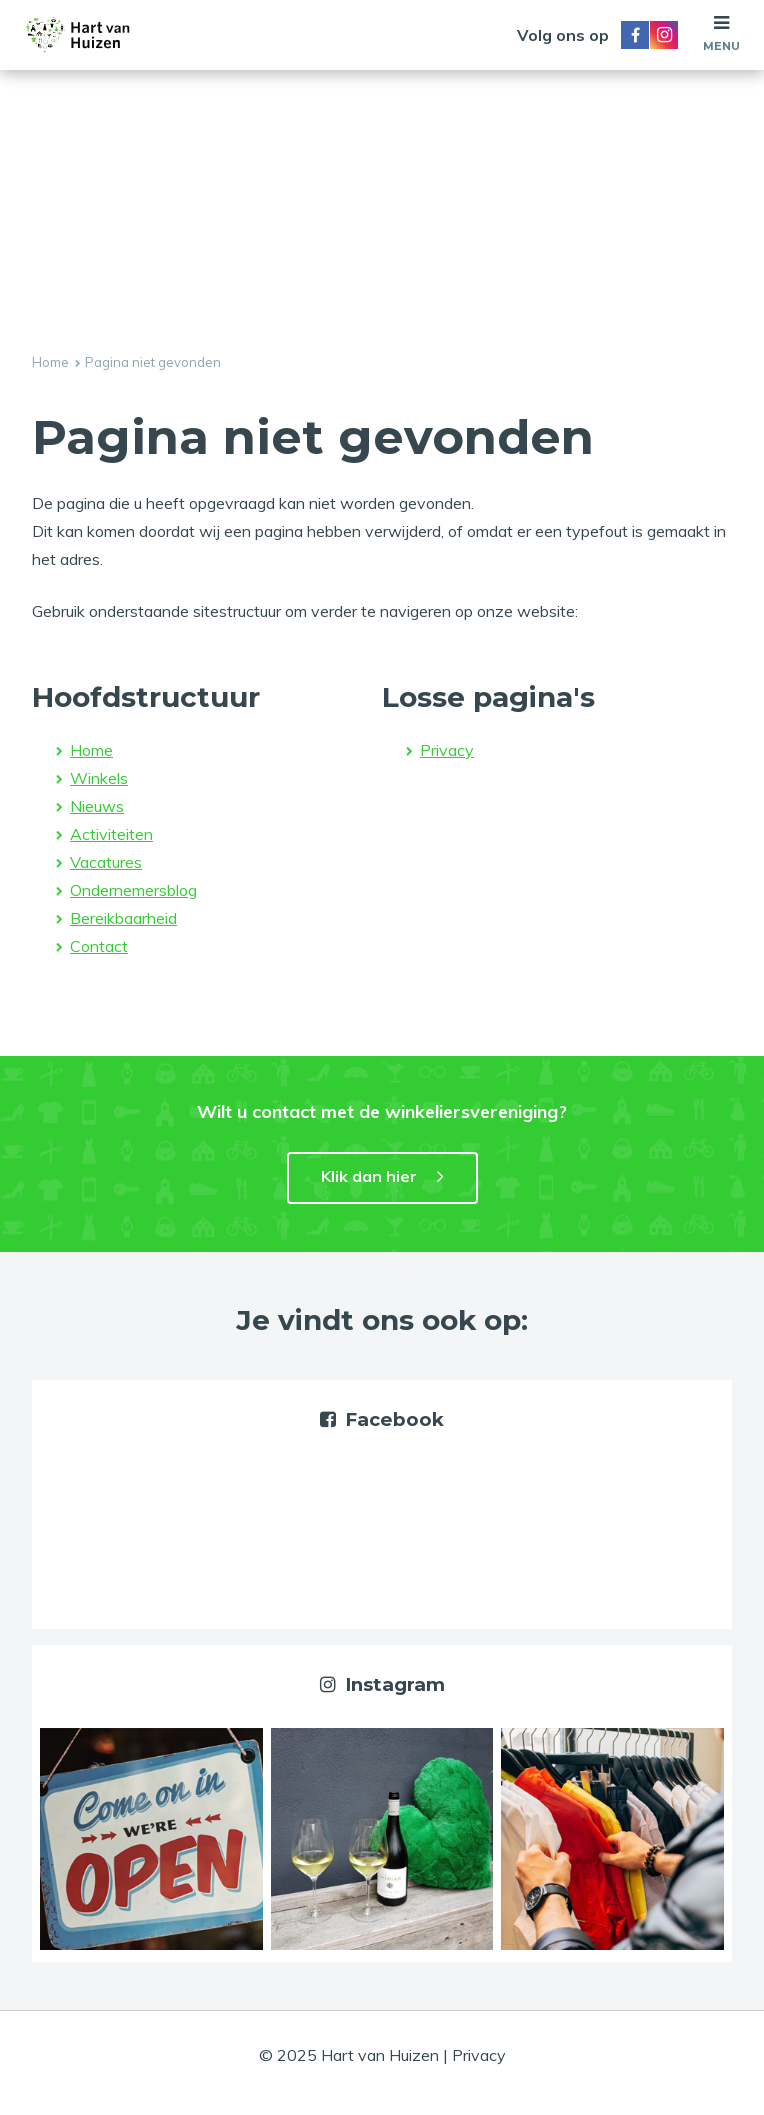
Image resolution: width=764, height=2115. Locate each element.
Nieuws (97, 806)
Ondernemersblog (133, 890)
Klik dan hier (369, 1176)
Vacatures (106, 862)
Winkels (99, 778)
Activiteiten (111, 834)
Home (50, 362)
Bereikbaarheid (123, 918)
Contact (99, 946)
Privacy (447, 750)
